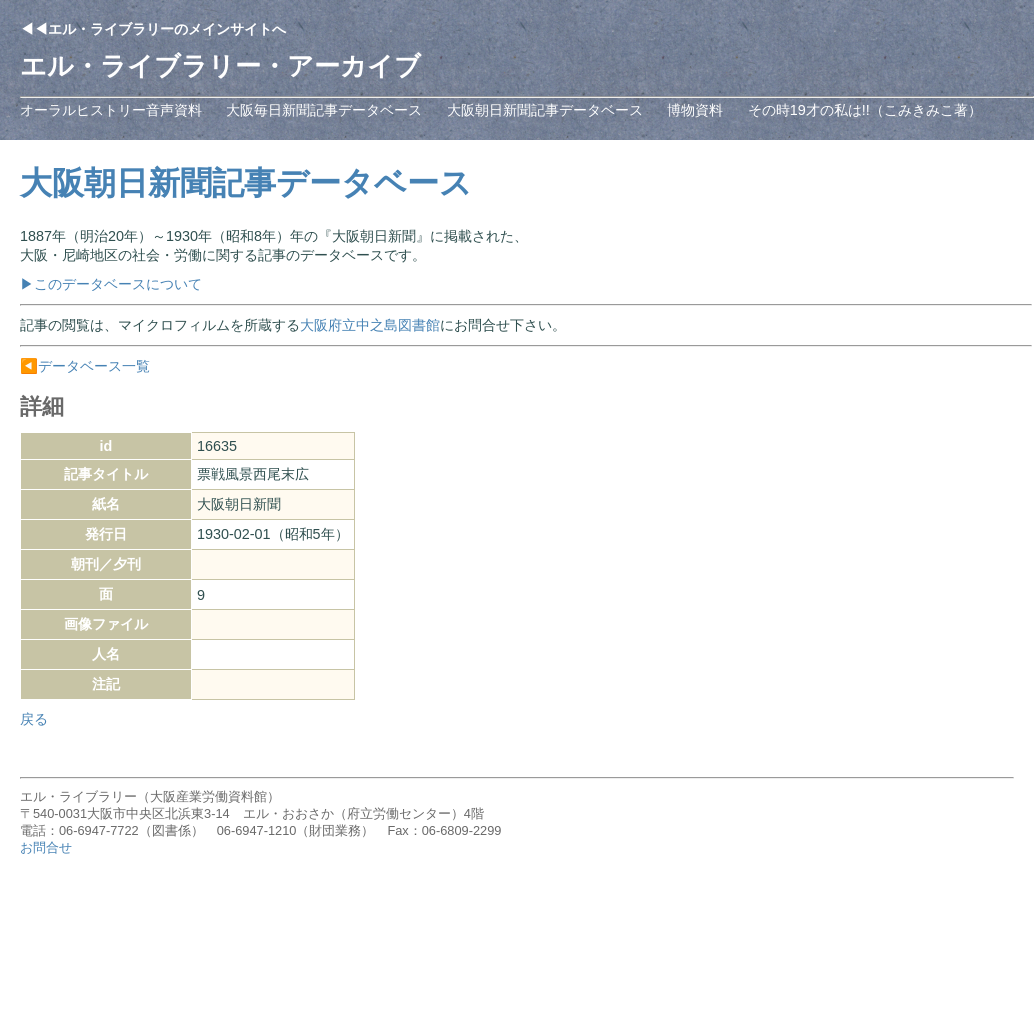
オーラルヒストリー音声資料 (111, 110)
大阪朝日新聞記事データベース (545, 110)
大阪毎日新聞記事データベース (324, 110)
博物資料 (695, 110)
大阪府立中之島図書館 (370, 325)
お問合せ (46, 847)
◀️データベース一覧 (85, 366)
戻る (34, 719)
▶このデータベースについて (111, 284)
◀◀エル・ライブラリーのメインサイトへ (153, 29)
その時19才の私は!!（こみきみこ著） (865, 110)
